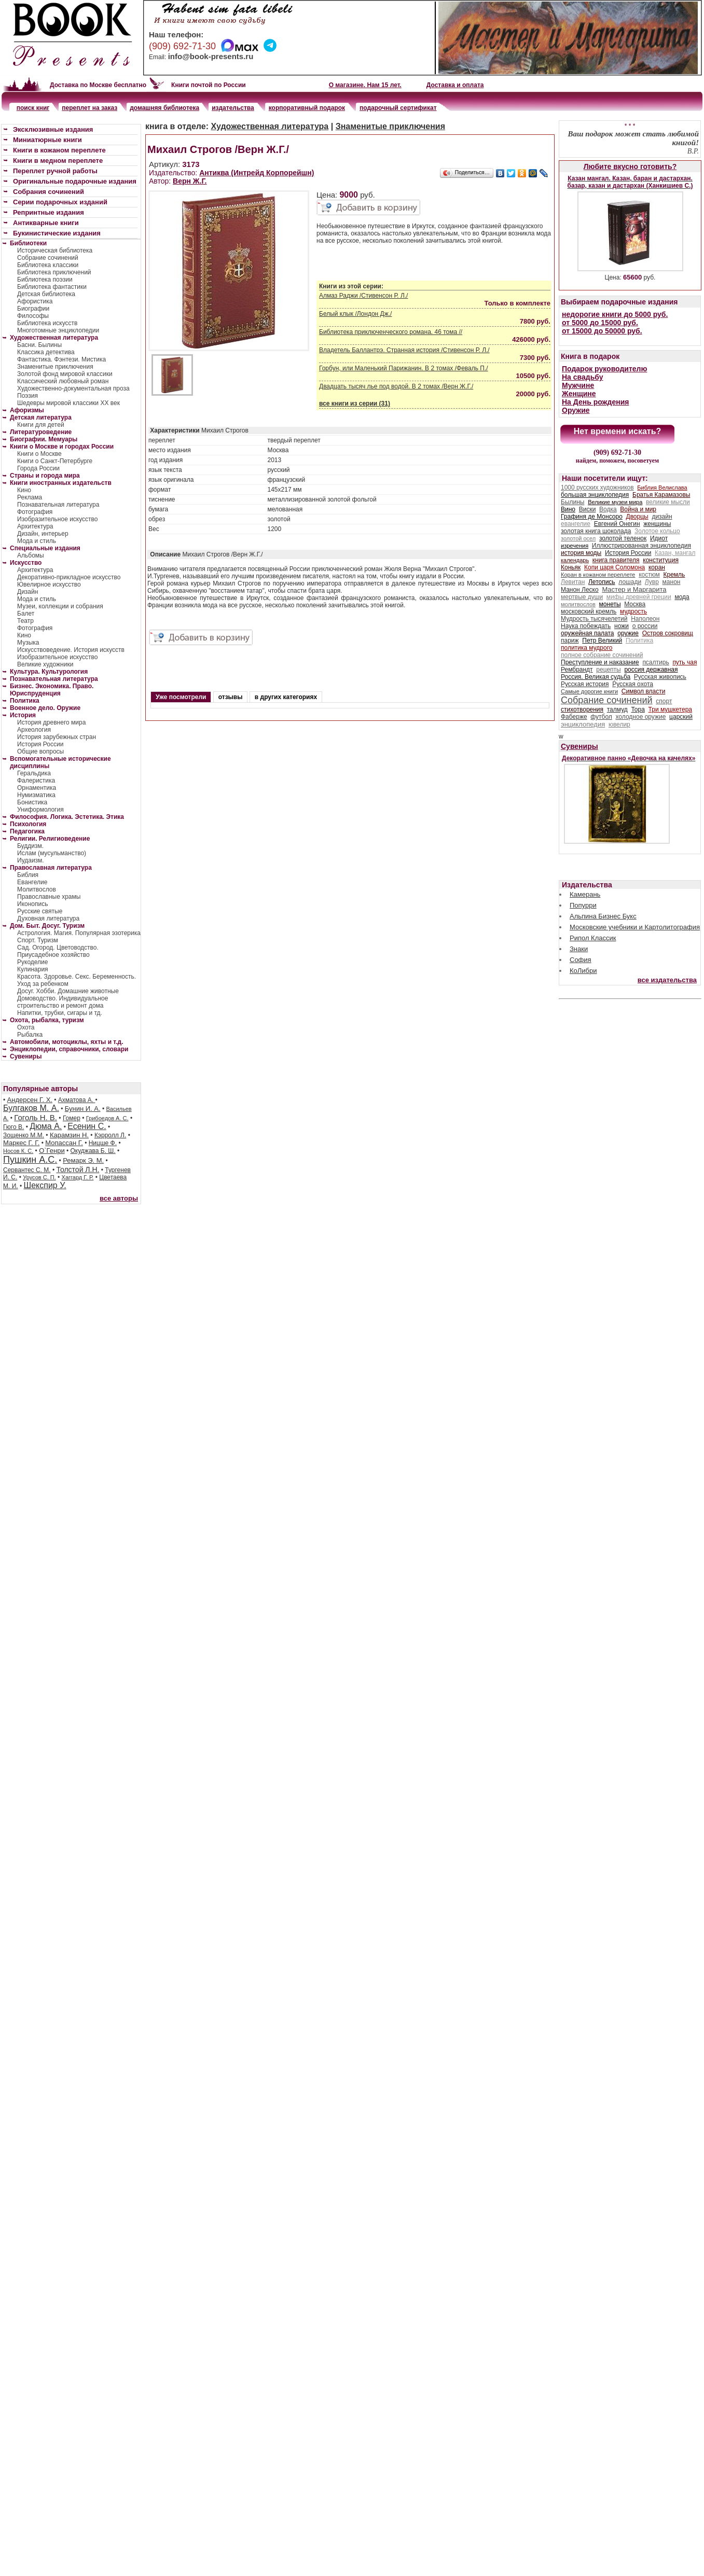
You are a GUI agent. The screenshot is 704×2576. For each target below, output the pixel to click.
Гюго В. (13, 1127)
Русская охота (632, 684)
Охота (26, 1027)
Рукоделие (32, 962)
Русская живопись (660, 676)
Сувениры (579, 746)
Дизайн (27, 591)
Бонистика (32, 802)
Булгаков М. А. (31, 1108)
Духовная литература (48, 918)
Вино (568, 509)
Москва (634, 604)
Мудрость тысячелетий (594, 618)
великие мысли (668, 502)
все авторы (119, 1198)
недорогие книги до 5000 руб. (615, 314)
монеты (610, 604)
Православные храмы (48, 896)
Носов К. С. (18, 1151)
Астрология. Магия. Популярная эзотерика (79, 933)
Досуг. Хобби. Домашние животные (68, 991)
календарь (575, 560)
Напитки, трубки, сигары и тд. (59, 1013)
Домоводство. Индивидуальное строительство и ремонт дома (62, 1002)
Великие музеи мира (615, 502)
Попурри (583, 905)
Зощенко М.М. (23, 1135)
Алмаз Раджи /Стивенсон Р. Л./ (363, 295)
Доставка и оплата (455, 85)
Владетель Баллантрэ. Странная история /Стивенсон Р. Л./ (404, 350)
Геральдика (34, 773)
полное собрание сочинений (602, 655)
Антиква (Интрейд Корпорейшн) (256, 173)
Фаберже (574, 716)
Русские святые (39, 911)
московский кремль (588, 611)
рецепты (608, 669)
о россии (645, 626)
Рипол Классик (593, 938)
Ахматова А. (76, 1100)
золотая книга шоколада (596, 531)
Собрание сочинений (47, 257)
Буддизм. (30, 846)
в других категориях (286, 697)
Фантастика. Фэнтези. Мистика (61, 359)
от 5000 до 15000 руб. (600, 322)
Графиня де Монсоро (592, 516)
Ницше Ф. (103, 1143)
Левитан (573, 582)
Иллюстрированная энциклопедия (641, 545)
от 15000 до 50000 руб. (602, 331)
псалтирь (655, 662)
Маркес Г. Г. (21, 1143)
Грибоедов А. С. (107, 1118)
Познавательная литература (58, 504)
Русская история (585, 684)
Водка (608, 509)
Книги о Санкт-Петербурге (54, 461)
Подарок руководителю (604, 369)
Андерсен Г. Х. (29, 1100)
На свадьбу (582, 377)
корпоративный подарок (307, 108)
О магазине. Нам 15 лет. (365, 85)
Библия (27, 875)
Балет (25, 613)
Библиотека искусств (47, 323)
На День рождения (595, 402)
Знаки (579, 949)
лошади (629, 582)
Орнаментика (36, 787)
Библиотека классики (47, 265)
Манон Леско (580, 589)
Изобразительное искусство (57, 519)
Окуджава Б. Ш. (93, 1150)
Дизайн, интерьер (42, 533)
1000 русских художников (597, 487)
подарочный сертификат (398, 108)
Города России (38, 468)
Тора (637, 709)
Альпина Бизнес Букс (603, 916)
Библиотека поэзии (45, 279)
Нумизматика (36, 795)
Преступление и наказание (600, 662)
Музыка (28, 642)
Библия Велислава (662, 487)
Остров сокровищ (667, 633)
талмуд (617, 709)
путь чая (684, 662)
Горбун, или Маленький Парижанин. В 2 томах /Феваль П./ (403, 368)
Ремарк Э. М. (83, 1160)
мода (681, 597)
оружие (628, 633)
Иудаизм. (30, 860)
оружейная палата (587, 633)
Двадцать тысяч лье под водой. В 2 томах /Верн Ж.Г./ (396, 386)
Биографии (33, 308)
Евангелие (32, 882)
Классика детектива (46, 352)
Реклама (29, 497)
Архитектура (35, 526)
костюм (649, 574)
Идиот (659, 538)
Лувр (652, 582)
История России (40, 744)
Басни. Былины (39, 345)
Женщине (579, 393)
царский (681, 716)
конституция (661, 560)
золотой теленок (622, 538)
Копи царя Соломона (614, 567)
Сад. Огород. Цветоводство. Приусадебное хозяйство (58, 951)
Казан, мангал (675, 552)
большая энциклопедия (595, 494)
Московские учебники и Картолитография (635, 927)
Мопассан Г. (64, 1143)
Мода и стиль (36, 541)
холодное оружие (641, 716)
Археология (34, 729)
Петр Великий (602, 640)
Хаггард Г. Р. (78, 1177)
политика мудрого (586, 647)
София (580, 960)
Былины (572, 502)
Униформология (40, 809)
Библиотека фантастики (52, 286)
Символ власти (644, 691)
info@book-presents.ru (211, 56)
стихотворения (582, 709)
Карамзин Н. (69, 1135)
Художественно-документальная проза (73, 388)
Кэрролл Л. (110, 1135)
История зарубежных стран (56, 737)
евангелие (575, 523)
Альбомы (30, 555)
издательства (233, 108)
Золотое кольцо (657, 531)
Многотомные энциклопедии (58, 330)
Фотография (34, 512)
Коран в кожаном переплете (598, 575)
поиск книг (33, 108)
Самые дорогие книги (589, 691)
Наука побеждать (586, 626)
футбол (601, 716)
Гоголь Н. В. (35, 1117)
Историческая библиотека (54, 250)
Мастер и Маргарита (634, 589)
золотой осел (578, 538)
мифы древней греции (638, 597)
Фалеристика (36, 780)
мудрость (633, 611)
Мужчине (578, 385)
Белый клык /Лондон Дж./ (355, 313)
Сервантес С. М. (27, 1170)
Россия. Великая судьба (595, 676)
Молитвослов (36, 889)
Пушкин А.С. (30, 1159)
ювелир (619, 724)
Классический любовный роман (62, 381)
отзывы (230, 697)
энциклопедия (583, 724)
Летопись (601, 582)
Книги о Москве (39, 453)
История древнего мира (51, 722)
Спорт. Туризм (37, 940)
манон (671, 582)
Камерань (585, 894)
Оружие (576, 410)
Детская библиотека (46, 294)
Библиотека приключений (54, 272)
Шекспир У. (45, 1185)
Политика (639, 640)
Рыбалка (30, 1034)
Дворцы (637, 516)
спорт (664, 701)
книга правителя (616, 560)
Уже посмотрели (181, 697)
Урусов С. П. (39, 1177)
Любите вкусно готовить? (630, 166)
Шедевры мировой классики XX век (68, 403)
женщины (657, 523)
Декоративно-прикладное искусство (68, 577)
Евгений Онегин (617, 523)
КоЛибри (583, 970)
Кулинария (32, 969)
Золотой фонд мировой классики (65, 374)
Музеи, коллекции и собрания (60, 606)
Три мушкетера (670, 709)
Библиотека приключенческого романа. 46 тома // (390, 332)
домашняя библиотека (164, 108)
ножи (621, 626)
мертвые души (582, 597)
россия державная (651, 669)
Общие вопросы (40, 751)
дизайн (662, 516)
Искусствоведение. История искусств (71, 649)
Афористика (34, 301)
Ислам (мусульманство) (51, 853)
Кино (24, 490)
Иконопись (32, 904)
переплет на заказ (89, 108)
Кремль (674, 574)
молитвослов (578, 604)
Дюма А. (46, 1126)
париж (570, 640)
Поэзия (27, 395)
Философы (33, 315)
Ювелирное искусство (49, 584)
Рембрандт (577, 669)
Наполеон (645, 618)
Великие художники (45, 664)
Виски (587, 509)
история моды (581, 552)
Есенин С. (86, 1126)
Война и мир (638, 509)
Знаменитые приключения (55, 366)
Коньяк (571, 567)
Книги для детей (40, 424)
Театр (25, 620)
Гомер (71, 1118)
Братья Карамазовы (661, 494)
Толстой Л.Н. (77, 1169)
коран (656, 567)
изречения (574, 545)
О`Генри (52, 1150)
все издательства (667, 980)
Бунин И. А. (83, 1108)
